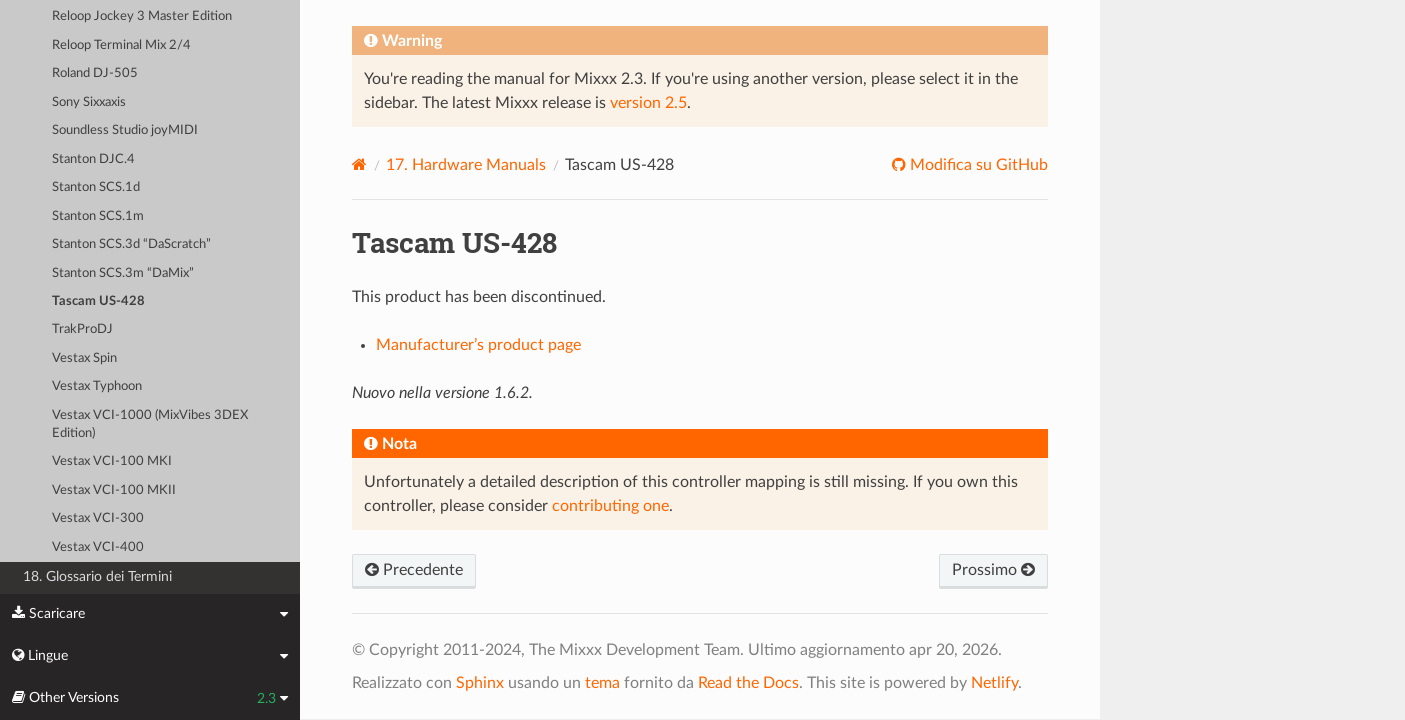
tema (602, 683)
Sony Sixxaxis (89, 102)
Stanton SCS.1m (98, 216)
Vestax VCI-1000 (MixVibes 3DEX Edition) (150, 424)
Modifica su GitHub (977, 165)
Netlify (994, 683)
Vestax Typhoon (97, 386)
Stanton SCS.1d (96, 187)
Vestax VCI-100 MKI (112, 461)
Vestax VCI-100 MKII (114, 490)
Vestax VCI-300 (98, 518)
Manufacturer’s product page (478, 345)
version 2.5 (648, 103)
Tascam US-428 (98, 301)
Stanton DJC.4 (93, 159)
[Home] (359, 164)
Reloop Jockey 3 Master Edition (142, 16)
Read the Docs (748, 683)
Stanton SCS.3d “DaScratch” (131, 244)
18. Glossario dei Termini (97, 576)
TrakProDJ (82, 329)
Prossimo (993, 570)
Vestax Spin (84, 358)
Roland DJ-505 (95, 73)
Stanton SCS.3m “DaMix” (123, 273)
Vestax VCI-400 (98, 547)
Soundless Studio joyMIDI (125, 130)
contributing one (610, 506)
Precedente (414, 570)
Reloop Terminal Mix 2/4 (121, 45)
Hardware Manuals (466, 165)
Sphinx (480, 683)
